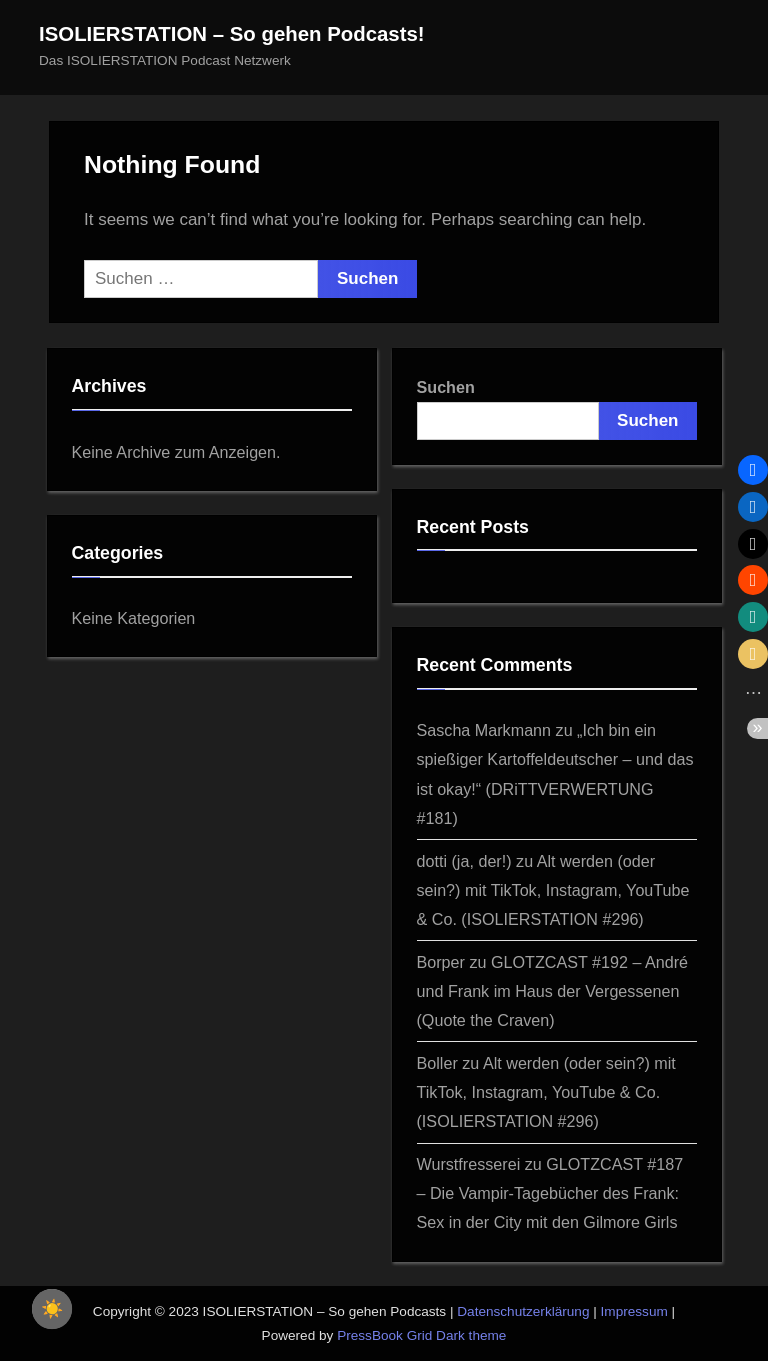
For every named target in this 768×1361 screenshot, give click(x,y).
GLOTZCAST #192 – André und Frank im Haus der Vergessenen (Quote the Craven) (553, 991)
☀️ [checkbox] (52, 1309)
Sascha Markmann (484, 730)
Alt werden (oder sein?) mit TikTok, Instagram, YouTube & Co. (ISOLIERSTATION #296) (553, 890)
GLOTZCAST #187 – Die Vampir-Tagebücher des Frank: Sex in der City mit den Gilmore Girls (550, 1193)
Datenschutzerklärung (523, 1311)
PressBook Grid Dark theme (421, 1335)
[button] (753, 470)
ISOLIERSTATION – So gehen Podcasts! (232, 34)
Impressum (634, 1311)
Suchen (446, 387)
